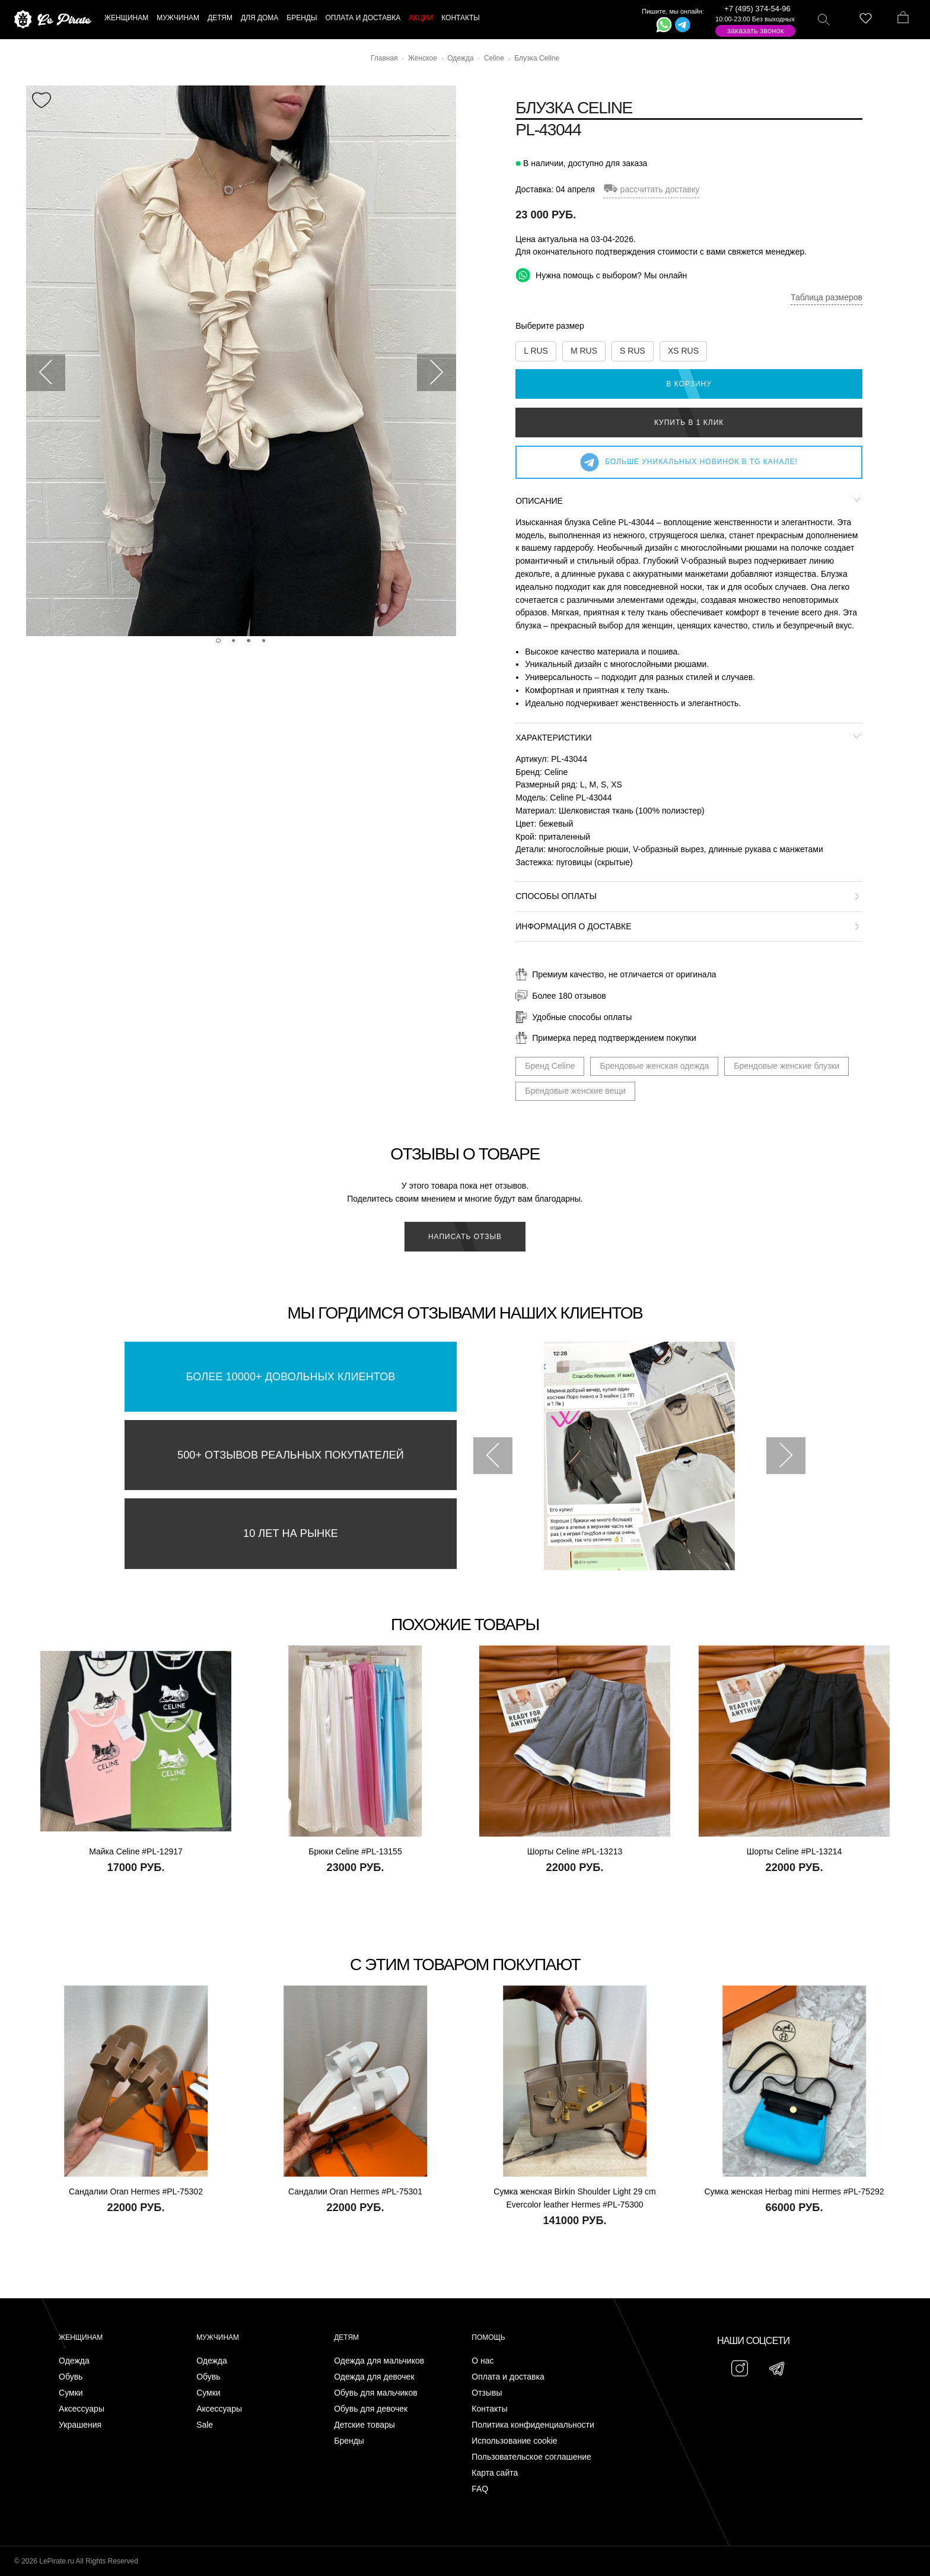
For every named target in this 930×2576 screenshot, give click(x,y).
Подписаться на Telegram (135, 2549)
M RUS (584, 350)
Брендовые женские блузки (786, 1066)
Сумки (71, 2392)
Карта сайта (495, 2473)
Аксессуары (81, 2409)
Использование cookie (514, 2441)
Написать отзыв (465, 1237)
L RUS (536, 350)
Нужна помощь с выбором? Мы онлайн (601, 275)
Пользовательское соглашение (531, 2457)
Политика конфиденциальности (533, 2425)
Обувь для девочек (370, 2409)
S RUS (632, 350)
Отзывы (487, 2392)
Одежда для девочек (374, 2376)
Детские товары (364, 2425)
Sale (204, 2425)
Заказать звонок (755, 30)
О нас (482, 2360)
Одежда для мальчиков (379, 2360)
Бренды (349, 2441)
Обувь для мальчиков (376, 2392)
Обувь (70, 2376)
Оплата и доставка (508, 2376)
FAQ (480, 2489)
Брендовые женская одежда (654, 1066)
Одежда (74, 2360)
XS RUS (683, 350)
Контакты (489, 2409)
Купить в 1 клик (689, 422)
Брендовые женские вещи (575, 1090)
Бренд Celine (550, 1066)
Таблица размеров (826, 297)
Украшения (80, 2425)
